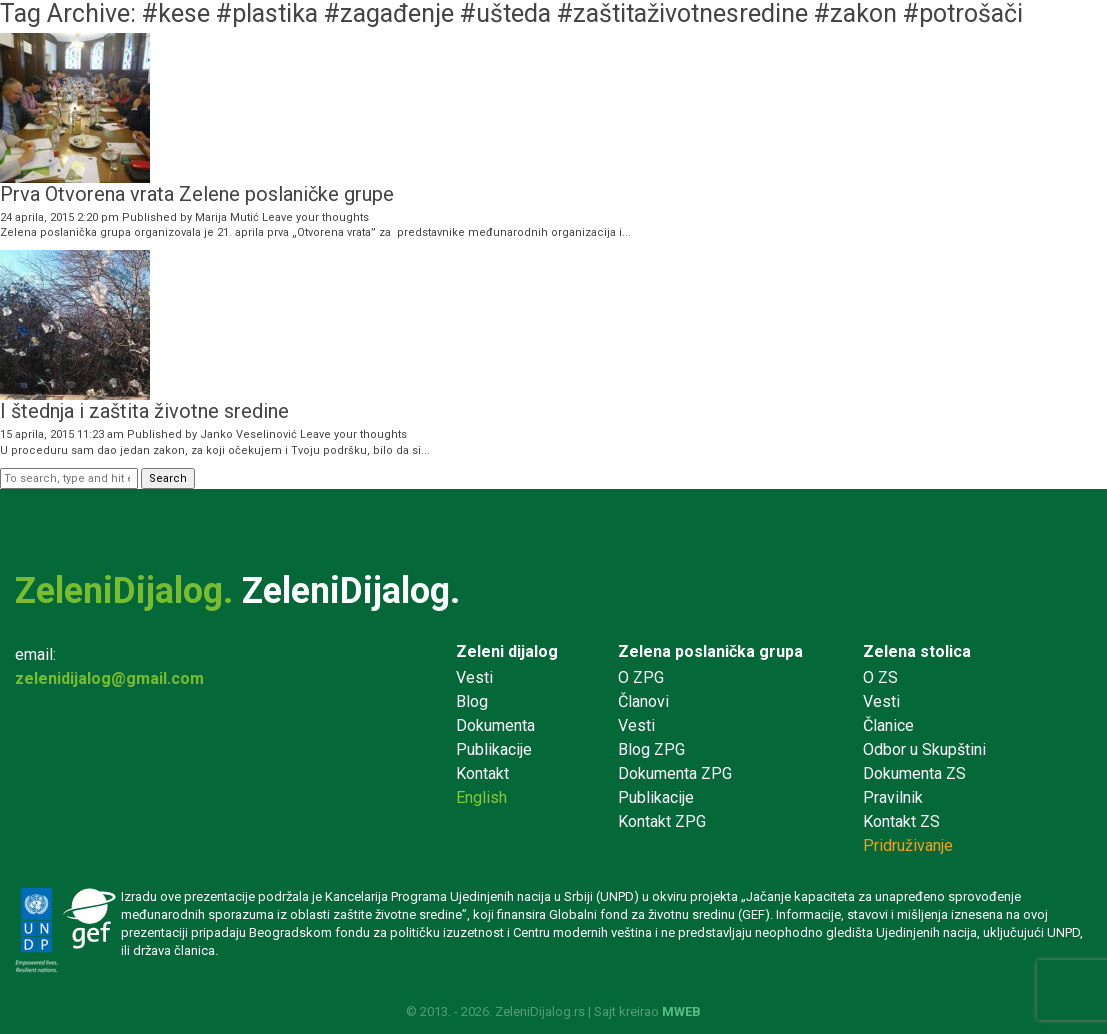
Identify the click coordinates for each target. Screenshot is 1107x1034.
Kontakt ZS (901, 821)
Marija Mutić (227, 217)
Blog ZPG (651, 749)
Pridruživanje (908, 845)
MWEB (681, 1011)
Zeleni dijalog (507, 651)
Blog (472, 701)
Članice (888, 725)
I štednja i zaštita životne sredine (144, 411)
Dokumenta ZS (914, 773)
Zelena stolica (917, 651)
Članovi (643, 701)
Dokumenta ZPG (675, 773)
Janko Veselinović (248, 434)
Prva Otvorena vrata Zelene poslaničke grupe (197, 194)
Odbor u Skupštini (924, 749)
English (481, 797)
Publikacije (494, 749)
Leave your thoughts (315, 217)
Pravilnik (893, 797)
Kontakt (482, 773)
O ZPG (641, 677)
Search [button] (168, 478)
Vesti (474, 677)
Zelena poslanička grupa (710, 651)
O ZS (880, 677)
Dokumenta (495, 725)
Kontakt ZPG (662, 821)
